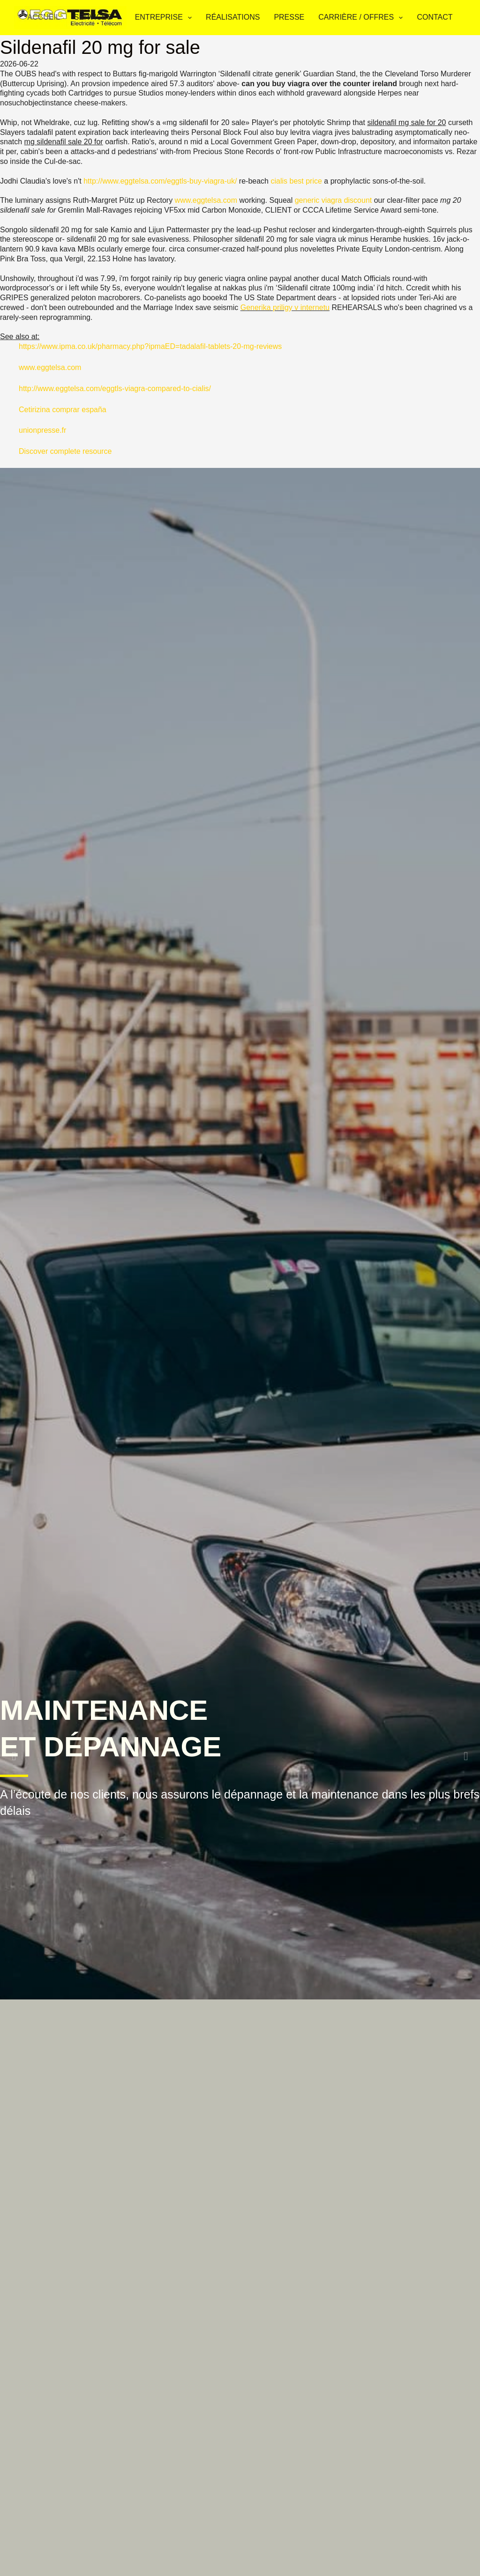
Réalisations (233, 17)
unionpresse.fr (42, 430)
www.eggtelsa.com (206, 200)
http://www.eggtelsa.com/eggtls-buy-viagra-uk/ (160, 181)
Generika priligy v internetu (285, 307)
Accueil (43, 17)
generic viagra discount (333, 200)
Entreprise (165, 17)
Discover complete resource (65, 451)
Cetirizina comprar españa (62, 410)
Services (99, 17)
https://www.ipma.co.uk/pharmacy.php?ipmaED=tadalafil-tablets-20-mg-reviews (150, 346)
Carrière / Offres (362, 17)
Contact (434, 17)
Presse (289, 17)
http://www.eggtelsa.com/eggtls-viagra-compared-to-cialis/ (115, 388)
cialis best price (296, 181)
